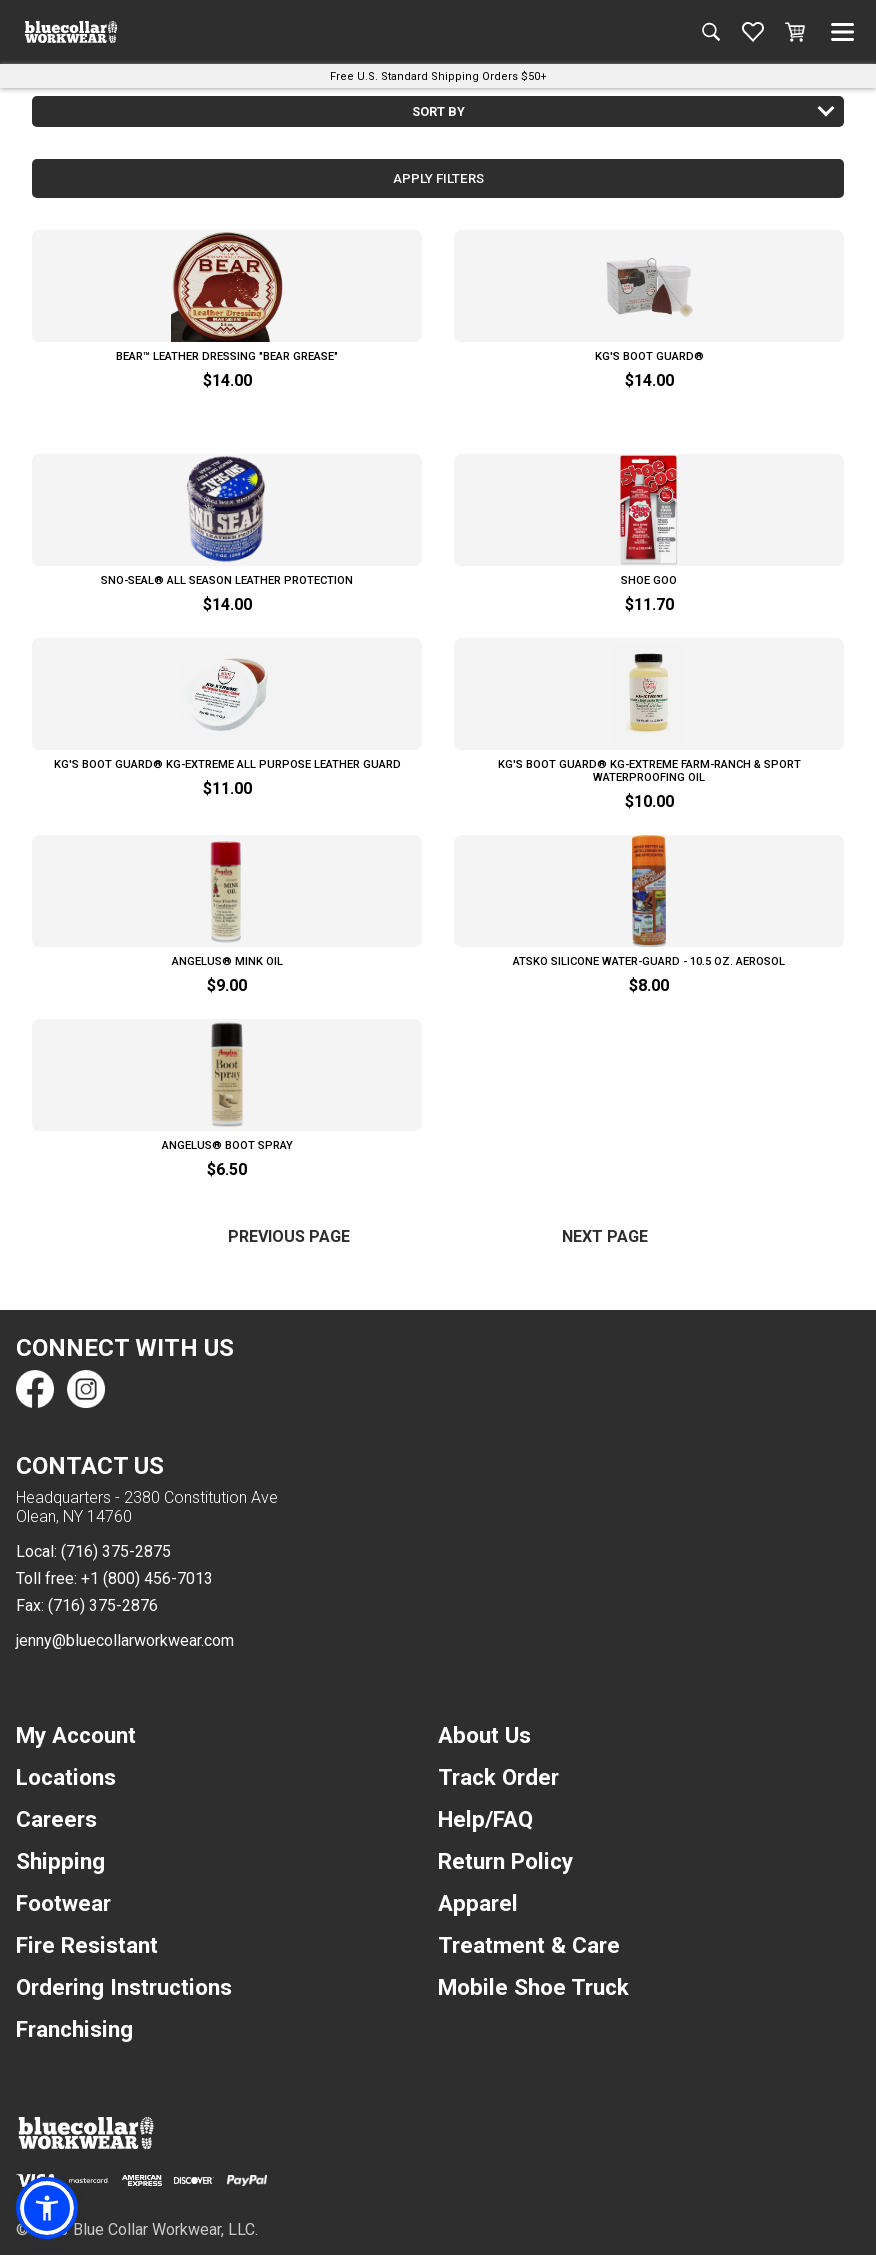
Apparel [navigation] (478, 1903)
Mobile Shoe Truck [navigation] (533, 1987)
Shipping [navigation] (60, 1861)
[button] (47, 2208)
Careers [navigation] (56, 1819)
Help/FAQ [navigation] (485, 1819)
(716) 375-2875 (116, 1551)
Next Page (605, 1236)
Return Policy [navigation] (505, 1861)
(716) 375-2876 (103, 1605)
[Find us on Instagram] (85, 1389)
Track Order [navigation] (498, 1777)
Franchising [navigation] (74, 2029)
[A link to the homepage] (71, 32)
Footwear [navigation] (63, 1903)
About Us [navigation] (484, 1735)
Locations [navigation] (66, 1777)
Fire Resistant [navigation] (87, 1945)
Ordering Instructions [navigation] (124, 1987)
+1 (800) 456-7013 (147, 1578)
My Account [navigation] (76, 1735)
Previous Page (289, 1236)
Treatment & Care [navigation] (529, 1945)
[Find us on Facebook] (35, 1389)
